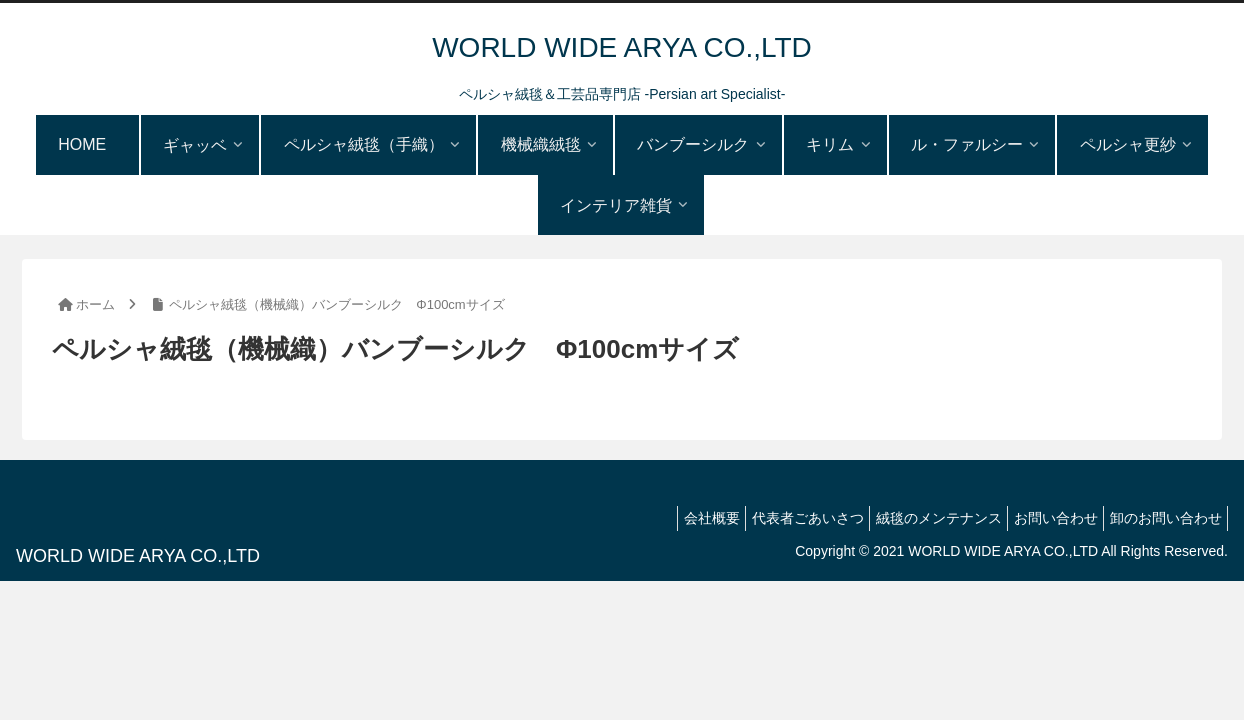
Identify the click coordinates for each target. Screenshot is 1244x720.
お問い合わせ (1042, 518)
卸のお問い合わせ (1161, 518)
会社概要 (671, 518)
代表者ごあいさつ (776, 518)
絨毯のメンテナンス (916, 518)
